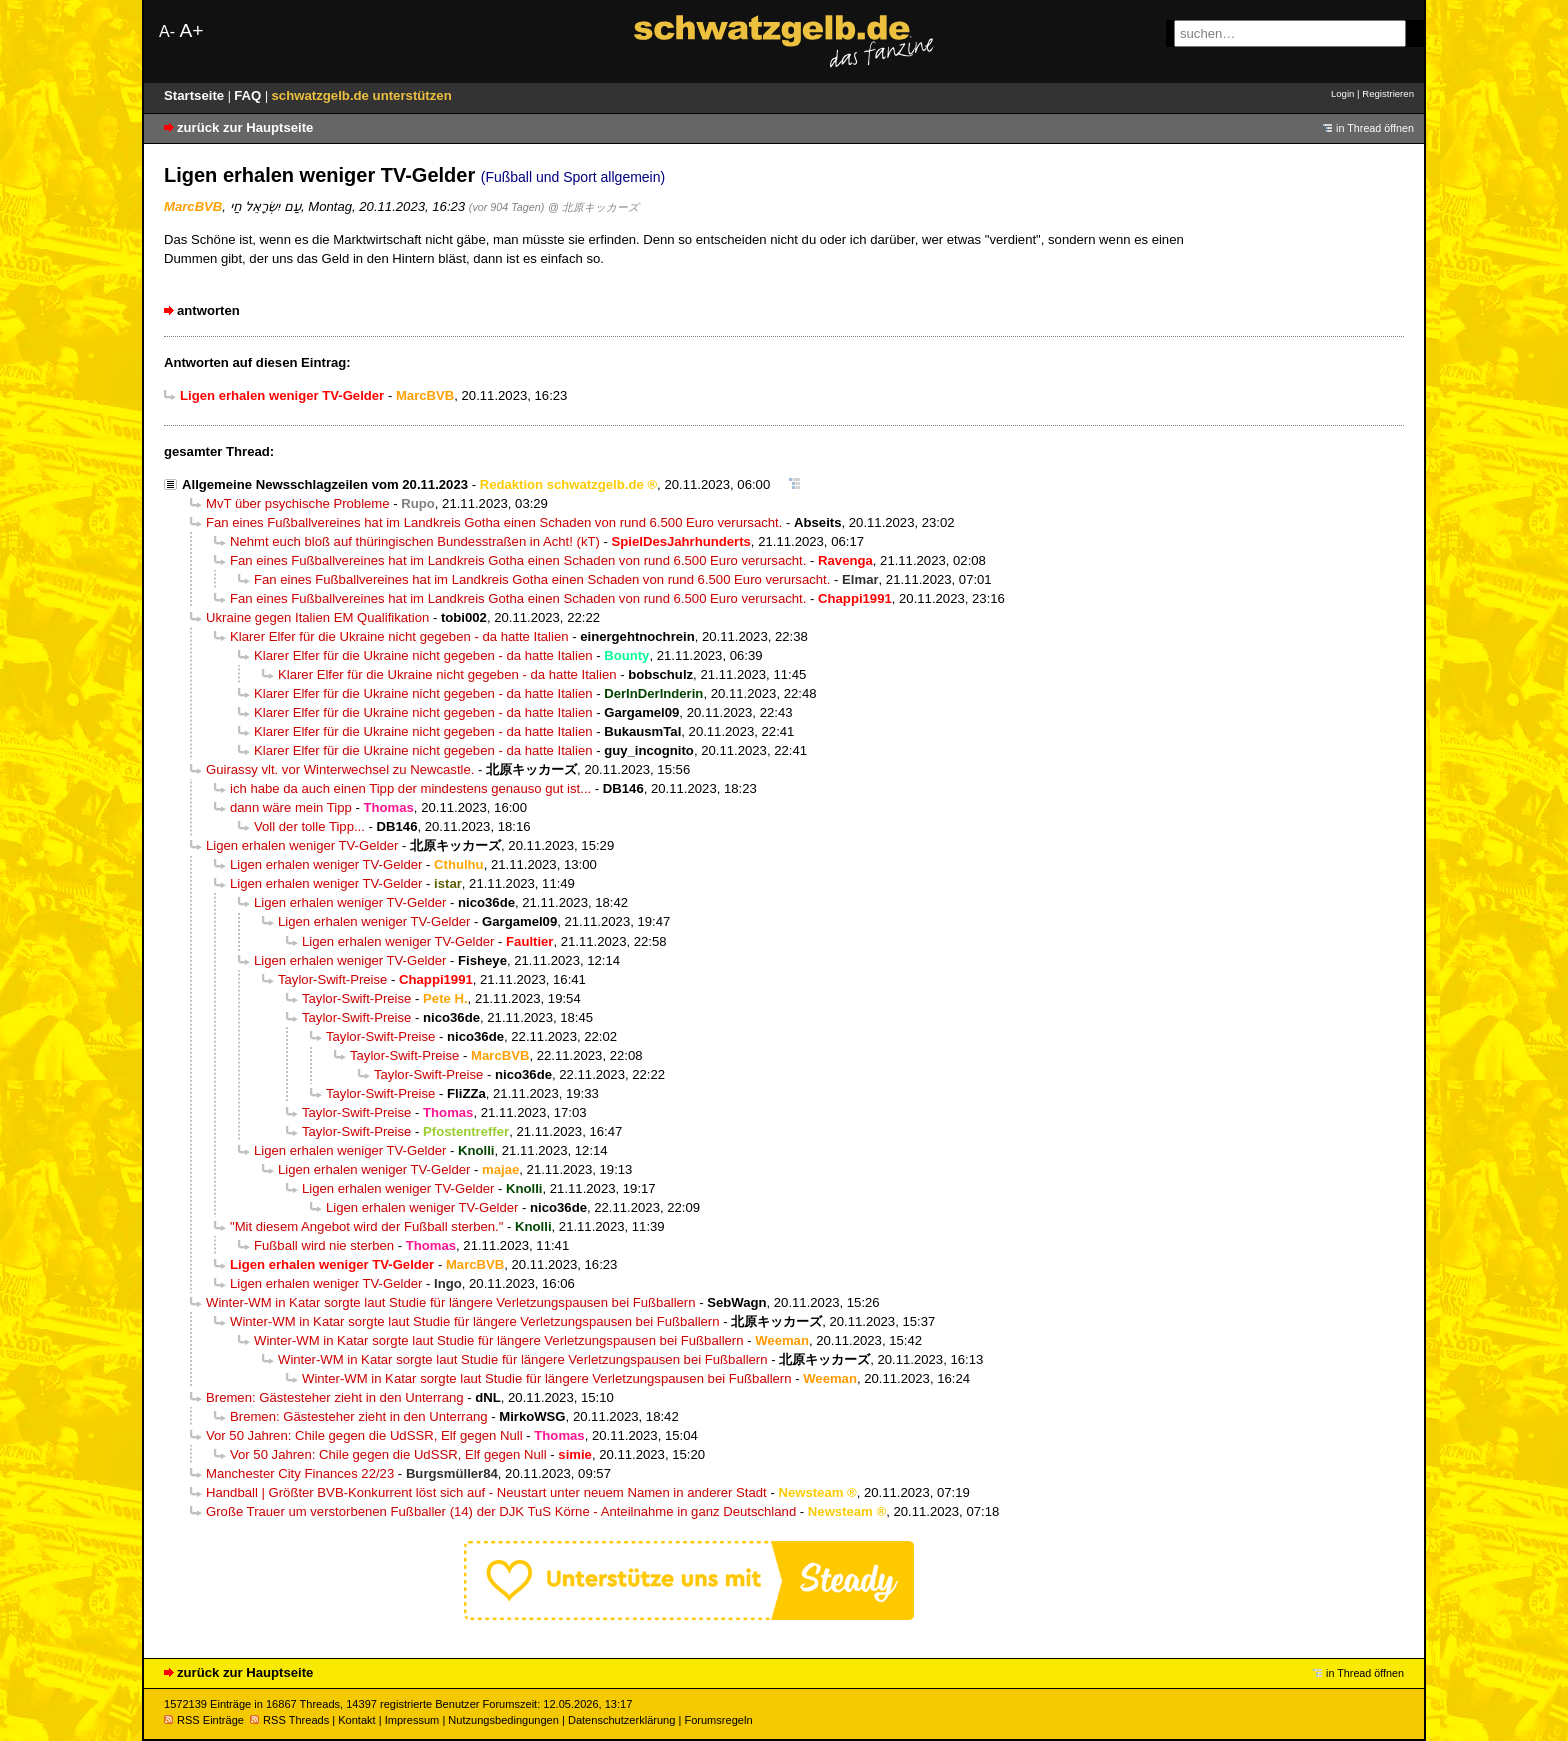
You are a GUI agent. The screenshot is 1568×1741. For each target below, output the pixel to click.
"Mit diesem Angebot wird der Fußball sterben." (366, 1226)
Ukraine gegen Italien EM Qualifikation (317, 617)
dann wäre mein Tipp (291, 807)
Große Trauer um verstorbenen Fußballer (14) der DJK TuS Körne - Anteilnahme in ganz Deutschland (501, 1511)
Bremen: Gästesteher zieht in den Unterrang (335, 1397)
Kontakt (356, 1720)
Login (1342, 93)
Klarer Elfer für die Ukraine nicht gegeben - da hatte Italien (399, 636)
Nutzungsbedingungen (503, 1720)
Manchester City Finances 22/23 (300, 1473)
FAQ (249, 95)
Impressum (412, 1720)
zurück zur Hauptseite (245, 127)
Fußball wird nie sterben (324, 1245)
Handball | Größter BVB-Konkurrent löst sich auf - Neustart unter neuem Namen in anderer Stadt (486, 1492)
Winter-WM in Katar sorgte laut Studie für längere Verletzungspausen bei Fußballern (451, 1302)
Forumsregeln (718, 1720)
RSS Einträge (204, 1720)
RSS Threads (289, 1720)
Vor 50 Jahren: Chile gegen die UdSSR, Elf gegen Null (364, 1435)
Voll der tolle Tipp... (309, 826)
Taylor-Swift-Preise (332, 979)
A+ (191, 30)
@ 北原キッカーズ (593, 207)
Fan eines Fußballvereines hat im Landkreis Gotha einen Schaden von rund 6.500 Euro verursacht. (494, 522)
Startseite (196, 95)
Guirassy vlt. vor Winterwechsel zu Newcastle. (340, 769)
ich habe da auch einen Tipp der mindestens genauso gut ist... (410, 788)
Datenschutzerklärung (621, 1720)
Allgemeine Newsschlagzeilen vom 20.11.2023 (325, 484)
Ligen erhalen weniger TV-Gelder (302, 845)
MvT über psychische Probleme (298, 503)
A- (167, 31)
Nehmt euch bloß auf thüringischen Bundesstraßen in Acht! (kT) (415, 541)
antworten (208, 310)
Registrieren (1388, 93)
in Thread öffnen (1375, 128)
